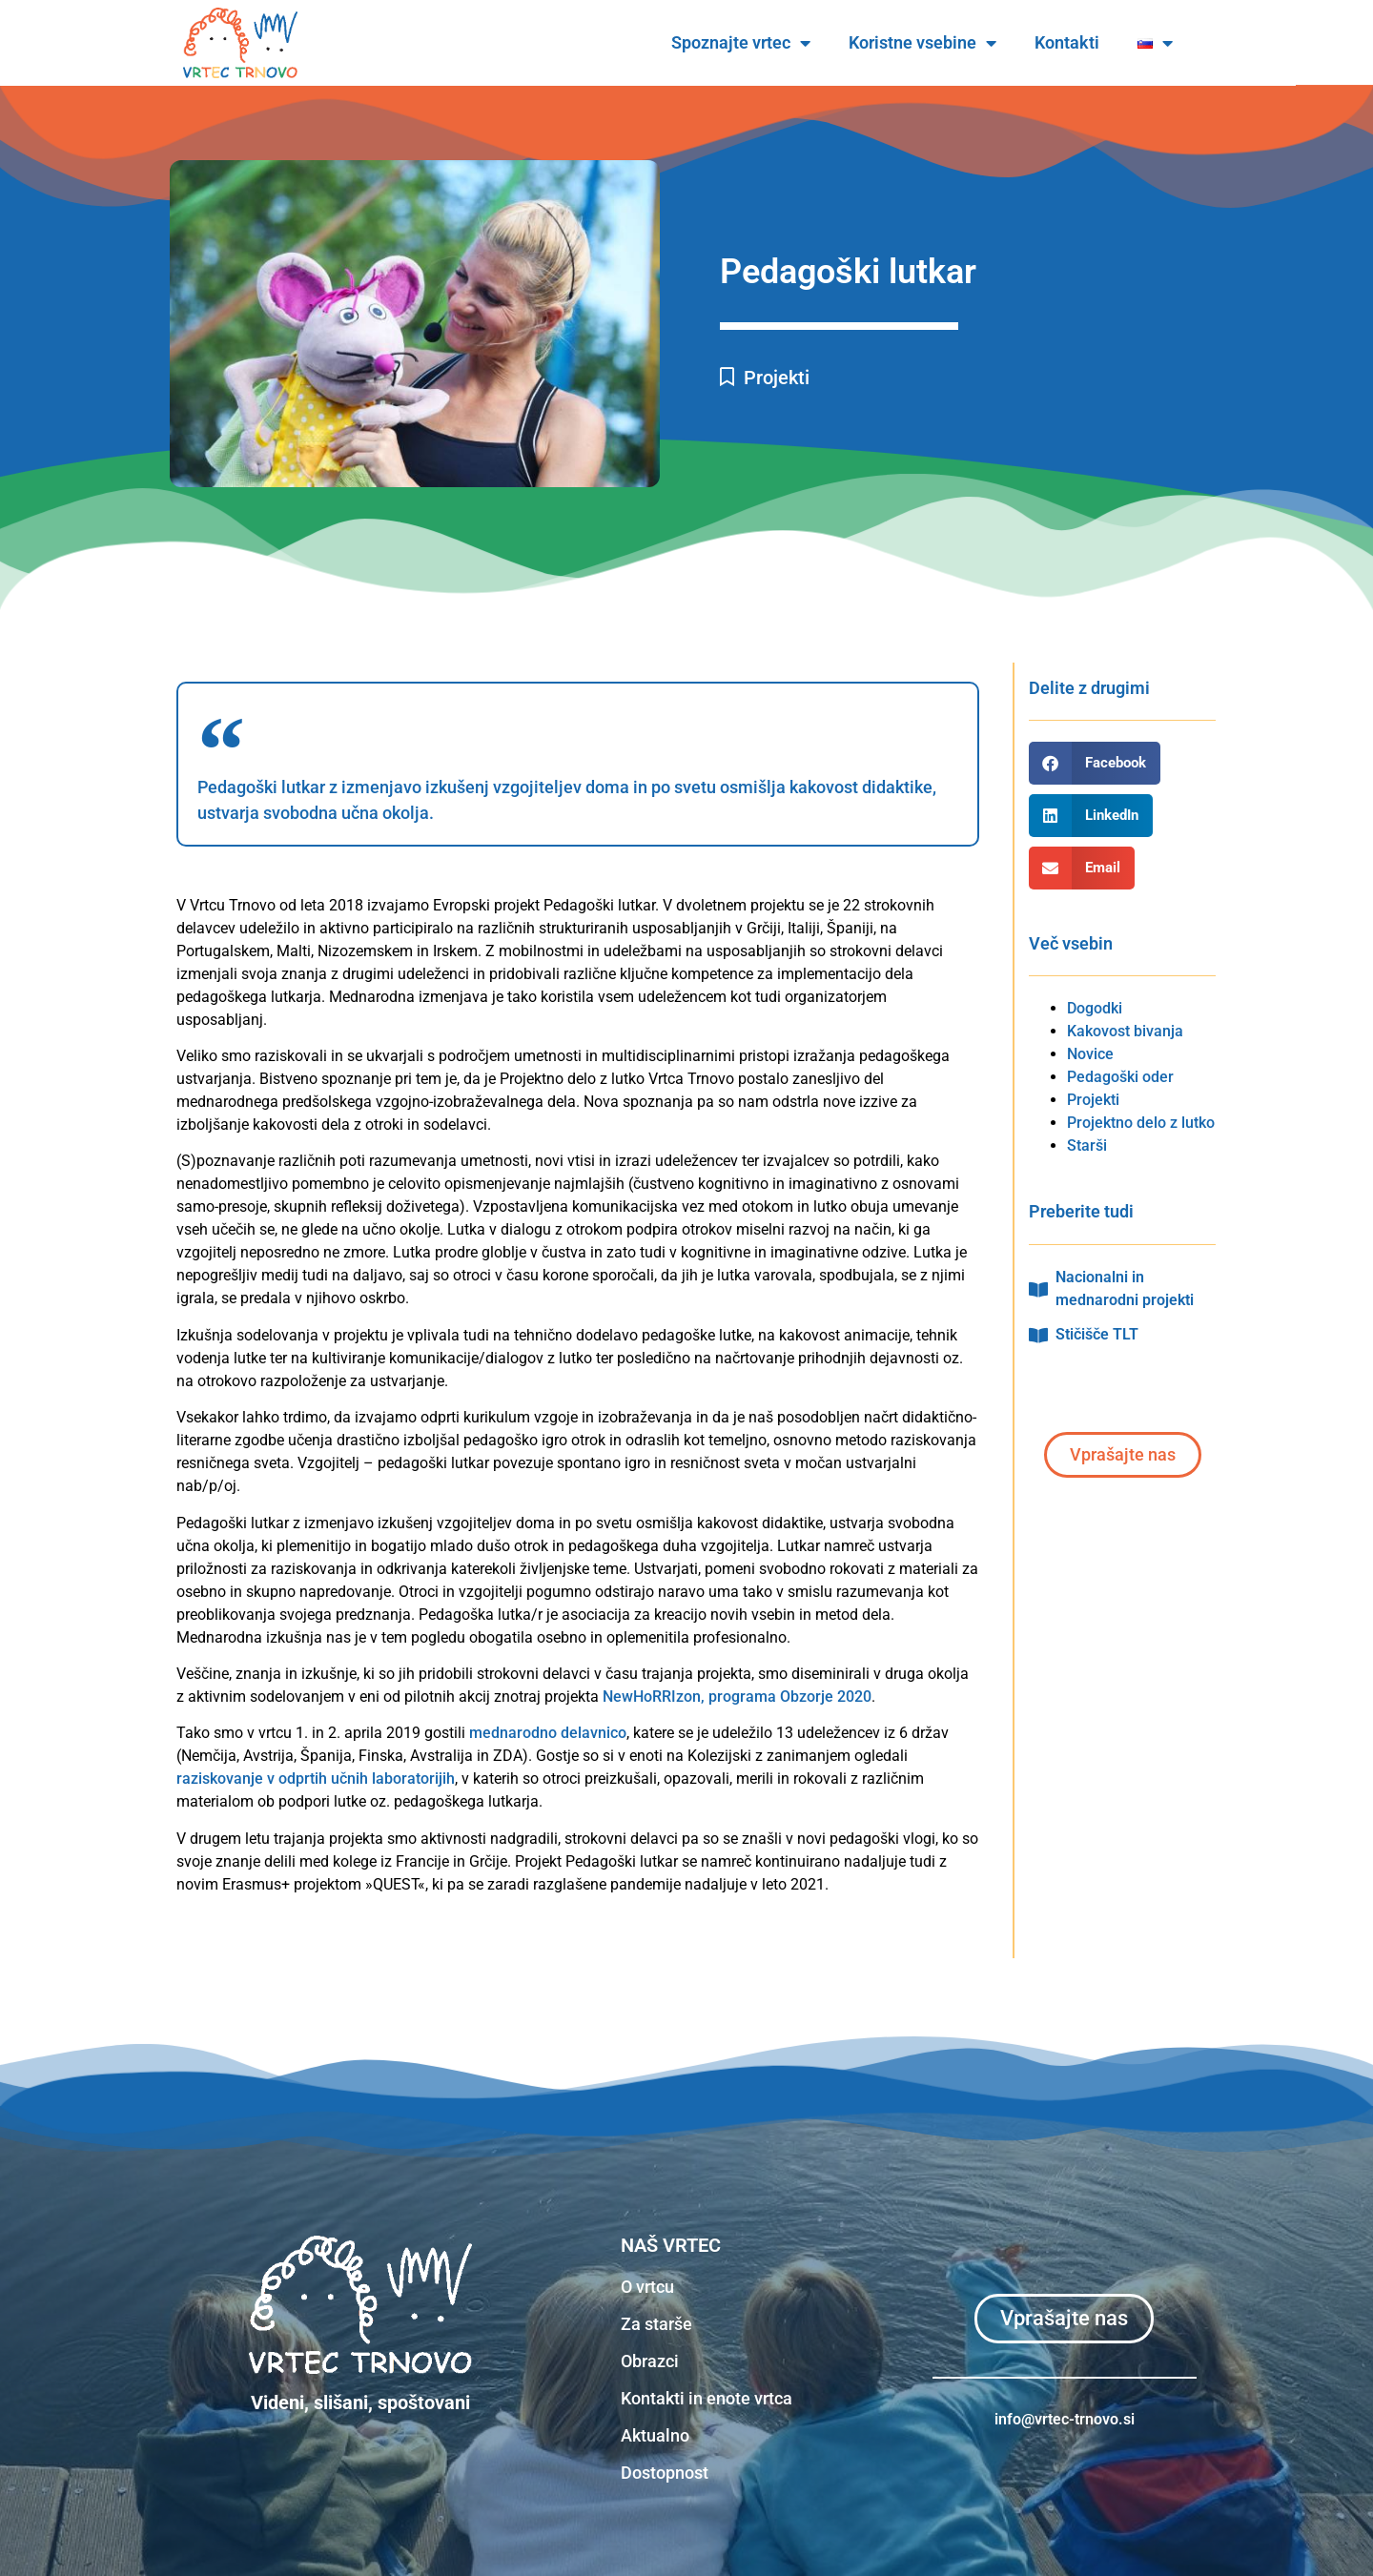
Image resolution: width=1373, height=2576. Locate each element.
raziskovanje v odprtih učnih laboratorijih (315, 1778)
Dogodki (1094, 1008)
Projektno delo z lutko (1141, 1123)
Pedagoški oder (1120, 1077)
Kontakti (1105, 42)
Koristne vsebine (961, 43)
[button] (1094, 763)
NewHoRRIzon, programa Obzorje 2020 (737, 1696)
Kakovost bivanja (1125, 1031)
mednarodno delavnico (547, 1733)
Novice (1090, 1054)
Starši (1087, 1145)
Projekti (776, 377)
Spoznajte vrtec (779, 43)
